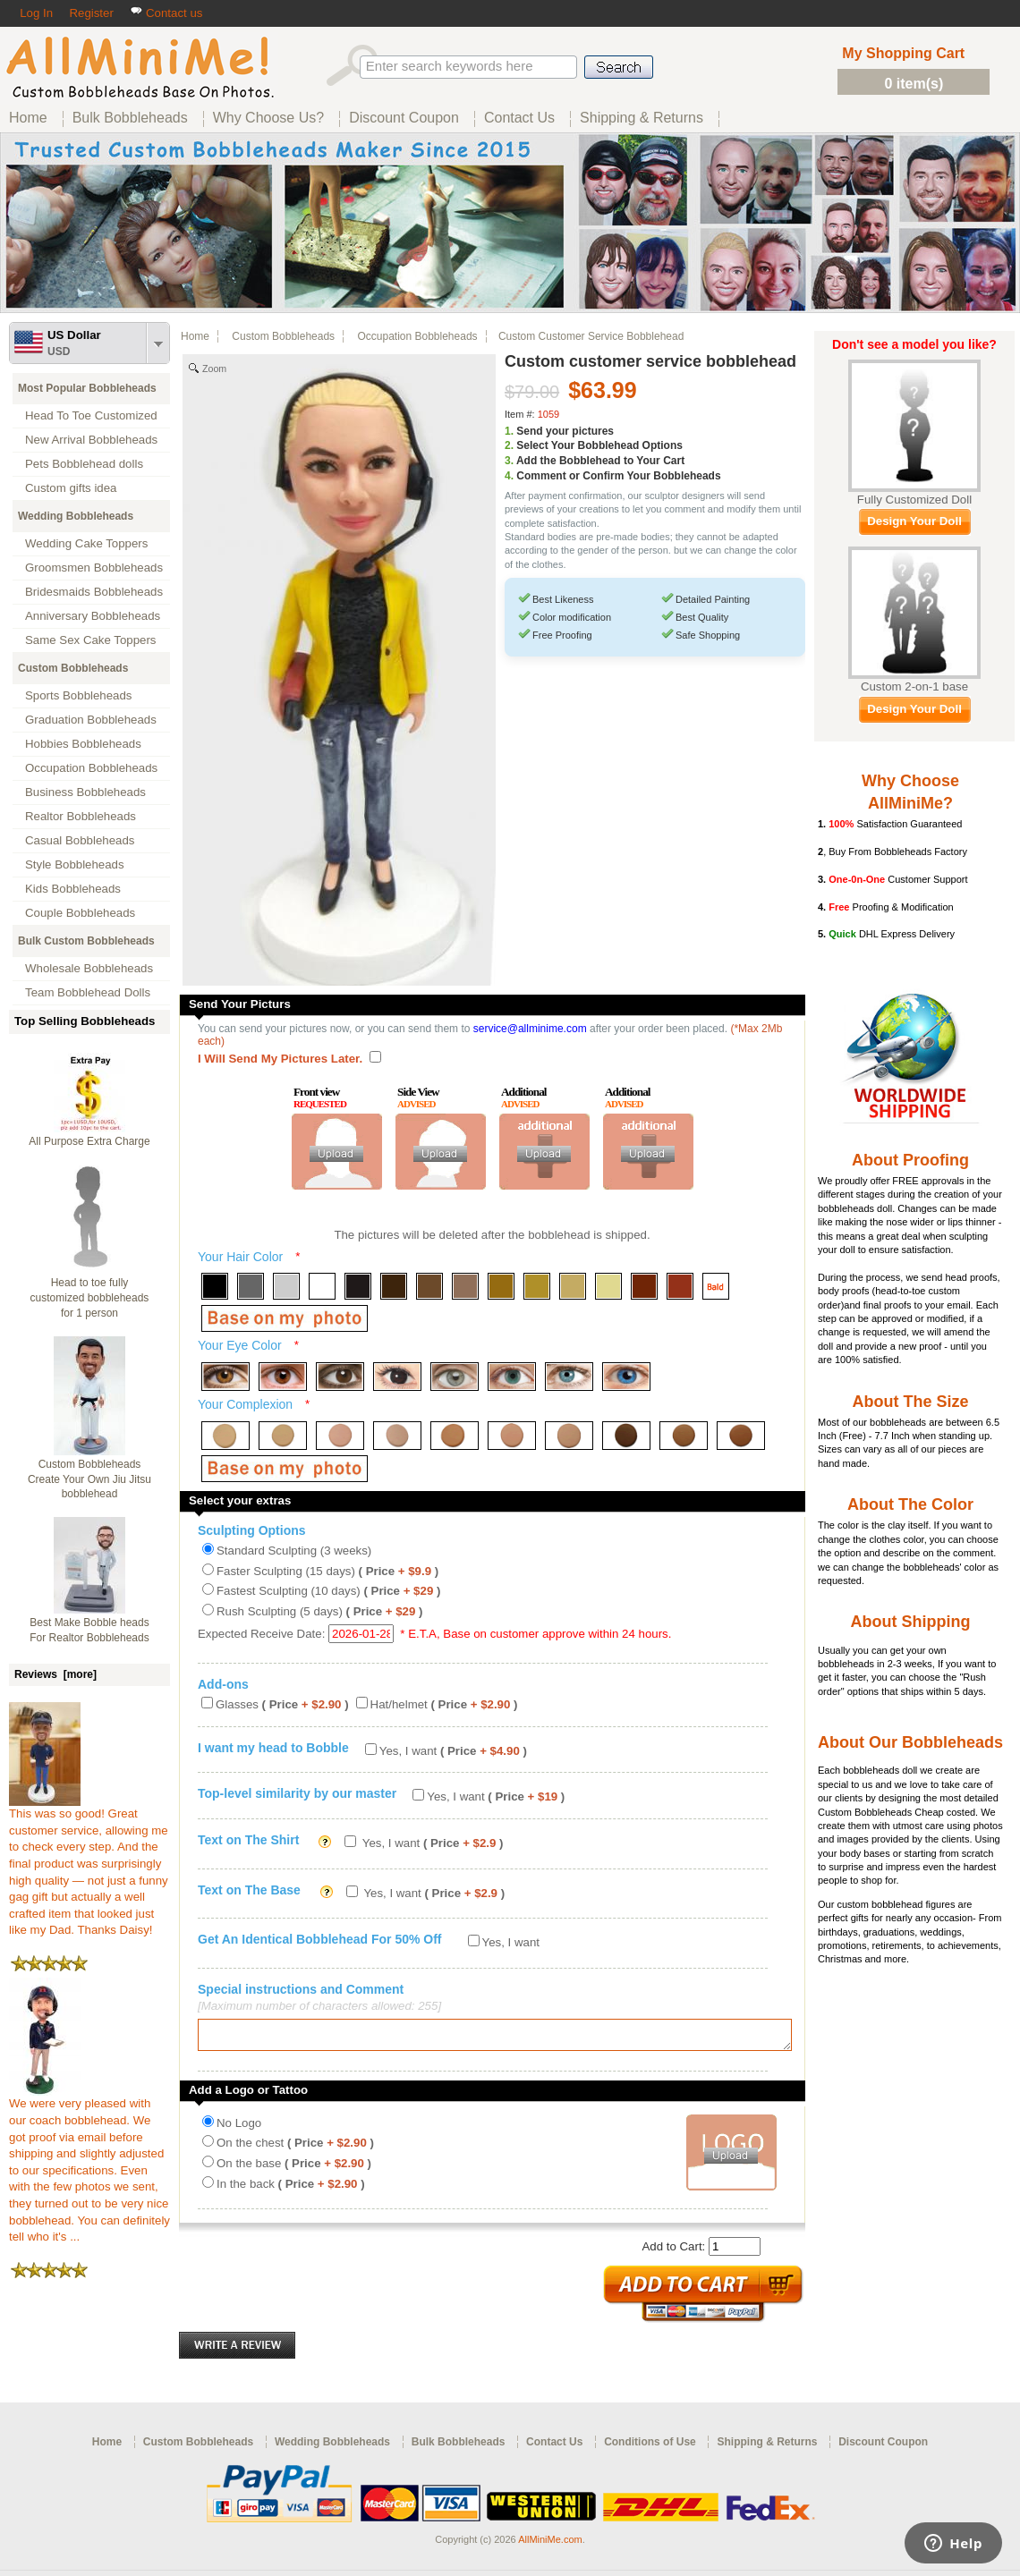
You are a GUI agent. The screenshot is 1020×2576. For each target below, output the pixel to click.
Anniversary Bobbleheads (92, 616)
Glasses (282, 1704)
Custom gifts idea (71, 488)
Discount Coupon (883, 2447)
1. (509, 431)
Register (91, 13)
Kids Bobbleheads (73, 888)
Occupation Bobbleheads (91, 768)
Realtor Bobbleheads (80, 816)
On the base (294, 2168)
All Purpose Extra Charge (89, 1141)
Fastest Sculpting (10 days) (328, 1590)
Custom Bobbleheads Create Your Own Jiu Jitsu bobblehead (89, 1479)
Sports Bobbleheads (78, 695)
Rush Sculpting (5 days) (319, 1611)
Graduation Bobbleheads (91, 719)
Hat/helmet (444, 1704)
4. (509, 476)
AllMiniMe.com (550, 2544)
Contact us (166, 13)
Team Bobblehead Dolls (87, 992)
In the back (291, 2189)
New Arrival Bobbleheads (91, 439)
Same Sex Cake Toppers (91, 640)
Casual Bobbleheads (79, 840)
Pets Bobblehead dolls (84, 463)
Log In (36, 13)
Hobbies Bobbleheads (83, 743)
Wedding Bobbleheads (75, 516)
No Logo (239, 2128)
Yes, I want (453, 1751)
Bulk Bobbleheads (459, 2447)
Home (195, 336)
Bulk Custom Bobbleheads (86, 941)
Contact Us (554, 2447)
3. (509, 460)
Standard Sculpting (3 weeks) (294, 1550)
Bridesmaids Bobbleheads (94, 591)
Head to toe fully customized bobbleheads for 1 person (89, 1297)
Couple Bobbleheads (80, 912)
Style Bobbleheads (74, 864)
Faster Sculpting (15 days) (327, 1571)
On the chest (295, 2148)
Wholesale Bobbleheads (89, 968)
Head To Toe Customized (91, 415)
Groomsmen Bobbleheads (94, 567)
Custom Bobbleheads (73, 668)
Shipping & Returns (767, 2447)
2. (509, 445)
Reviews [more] (55, 1674)
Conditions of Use (650, 2447)
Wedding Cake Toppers (86, 543)
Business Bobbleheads (85, 792)
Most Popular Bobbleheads (87, 388)
